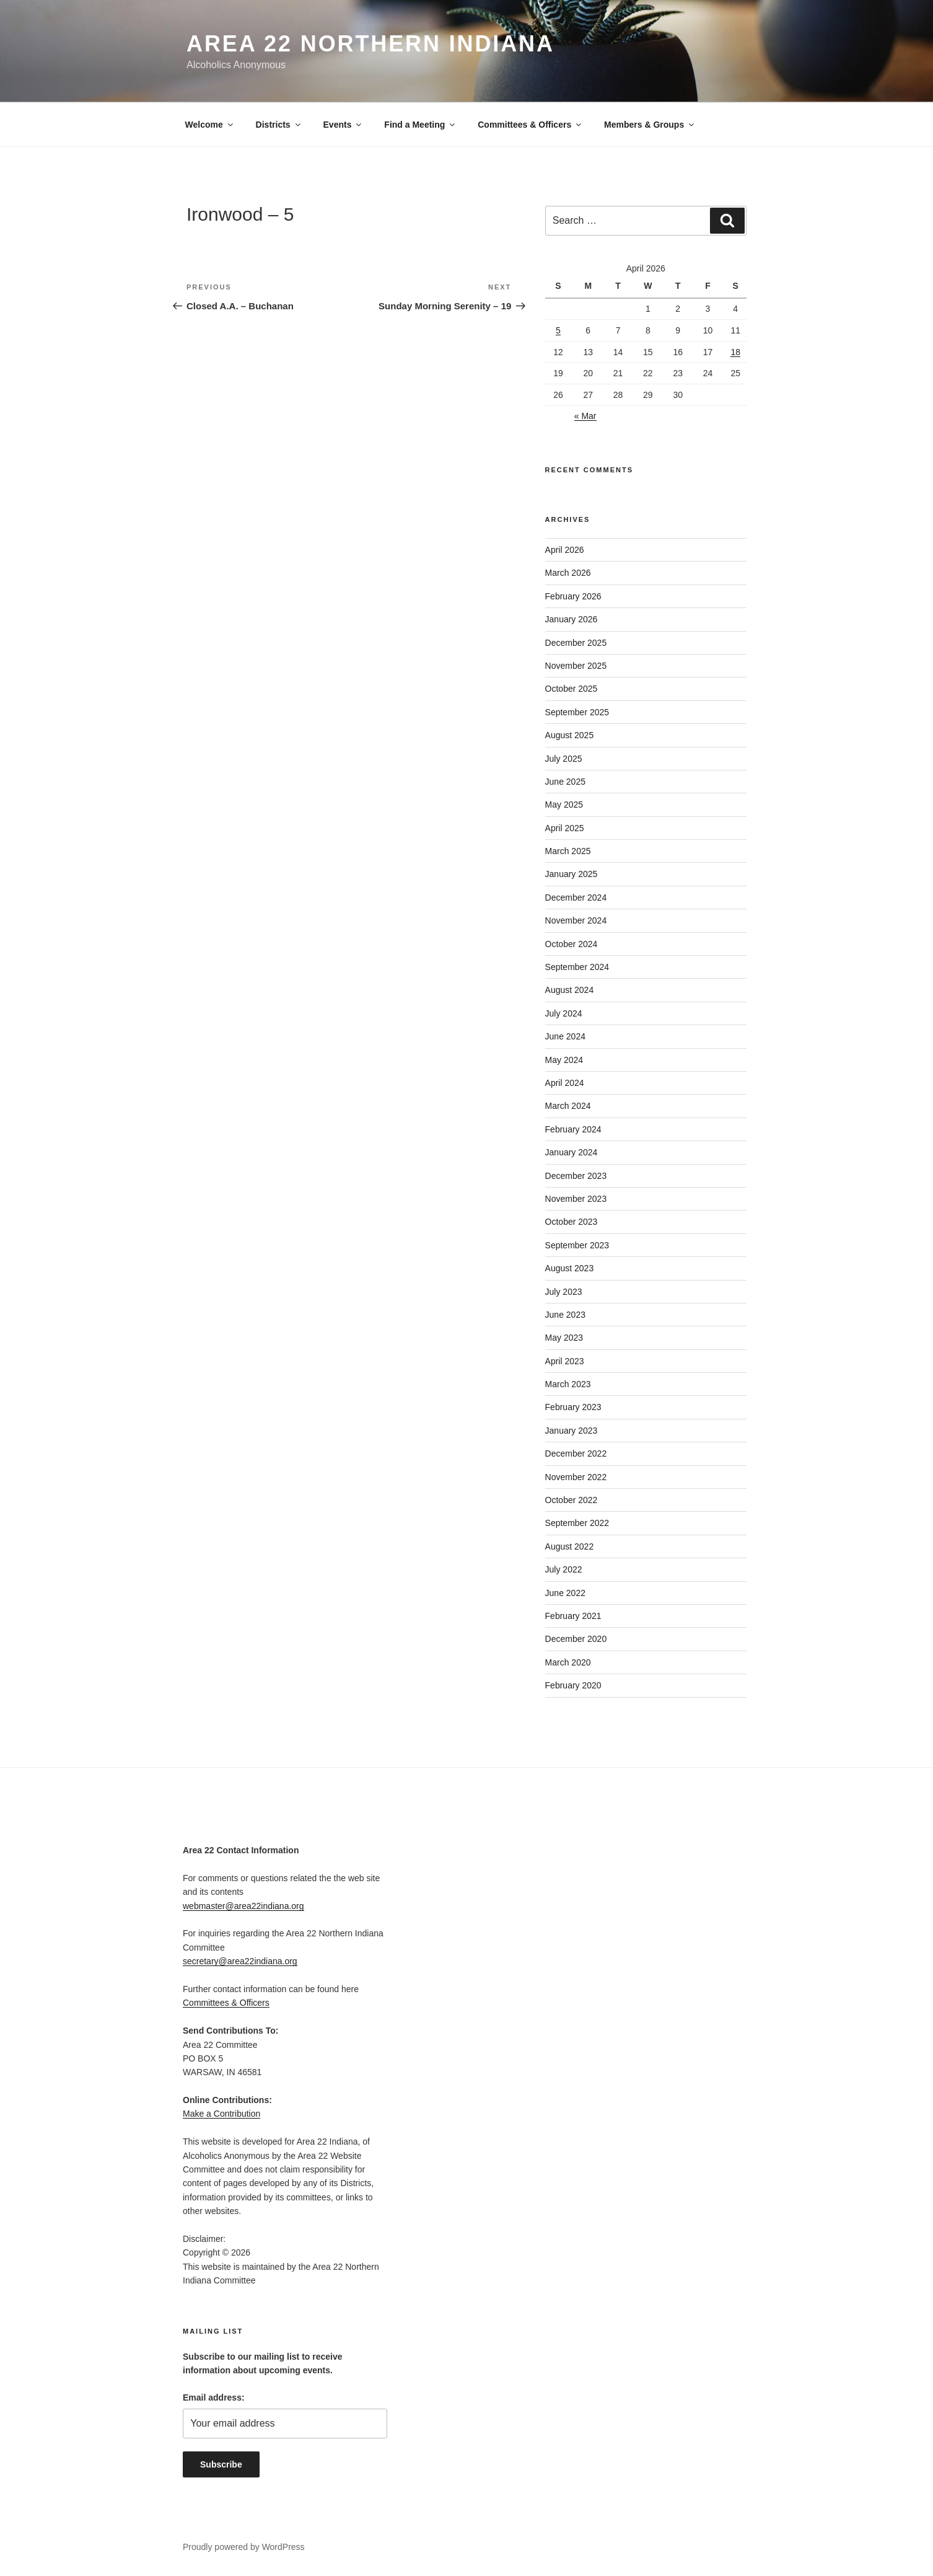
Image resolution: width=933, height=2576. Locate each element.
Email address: (214, 2397)
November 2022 (576, 1477)
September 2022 (577, 1523)
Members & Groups (650, 125)
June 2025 (565, 782)
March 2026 (568, 573)
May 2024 (564, 1060)
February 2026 (573, 596)
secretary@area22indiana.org (240, 1961)
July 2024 (563, 1013)
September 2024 (577, 967)
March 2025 (568, 851)
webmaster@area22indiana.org (243, 1906)
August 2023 (569, 1268)
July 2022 (563, 1569)
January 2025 (571, 874)
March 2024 (568, 1106)
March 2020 (568, 1662)
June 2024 (565, 1036)
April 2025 (564, 828)
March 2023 (568, 1384)
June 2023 (565, 1315)
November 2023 (576, 1199)
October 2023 (571, 1222)
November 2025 (576, 666)
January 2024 (571, 1152)
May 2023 (564, 1338)
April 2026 (564, 550)
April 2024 (564, 1083)
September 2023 (577, 1245)
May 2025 (564, 804)
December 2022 (576, 1453)
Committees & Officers (530, 125)
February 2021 (573, 1616)
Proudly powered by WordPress (244, 2547)
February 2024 (573, 1129)
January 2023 (571, 1431)
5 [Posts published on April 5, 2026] (558, 330)
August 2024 (569, 990)
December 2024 (576, 897)
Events (343, 125)
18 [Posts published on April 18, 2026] (735, 352)
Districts (279, 125)
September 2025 (577, 712)
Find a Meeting (420, 125)
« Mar (585, 416)
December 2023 (576, 1176)
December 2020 (576, 1639)
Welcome (210, 125)
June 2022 (565, 1593)
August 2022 (569, 1546)
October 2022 (571, 1500)
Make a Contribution (221, 2114)
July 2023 (563, 1292)
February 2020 (573, 1685)
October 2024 (571, 944)
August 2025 (569, 735)
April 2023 (564, 1361)
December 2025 (576, 643)
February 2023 (573, 1407)
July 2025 (563, 759)
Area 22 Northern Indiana (370, 43)
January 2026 (571, 619)
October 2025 (571, 689)
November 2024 (576, 920)
